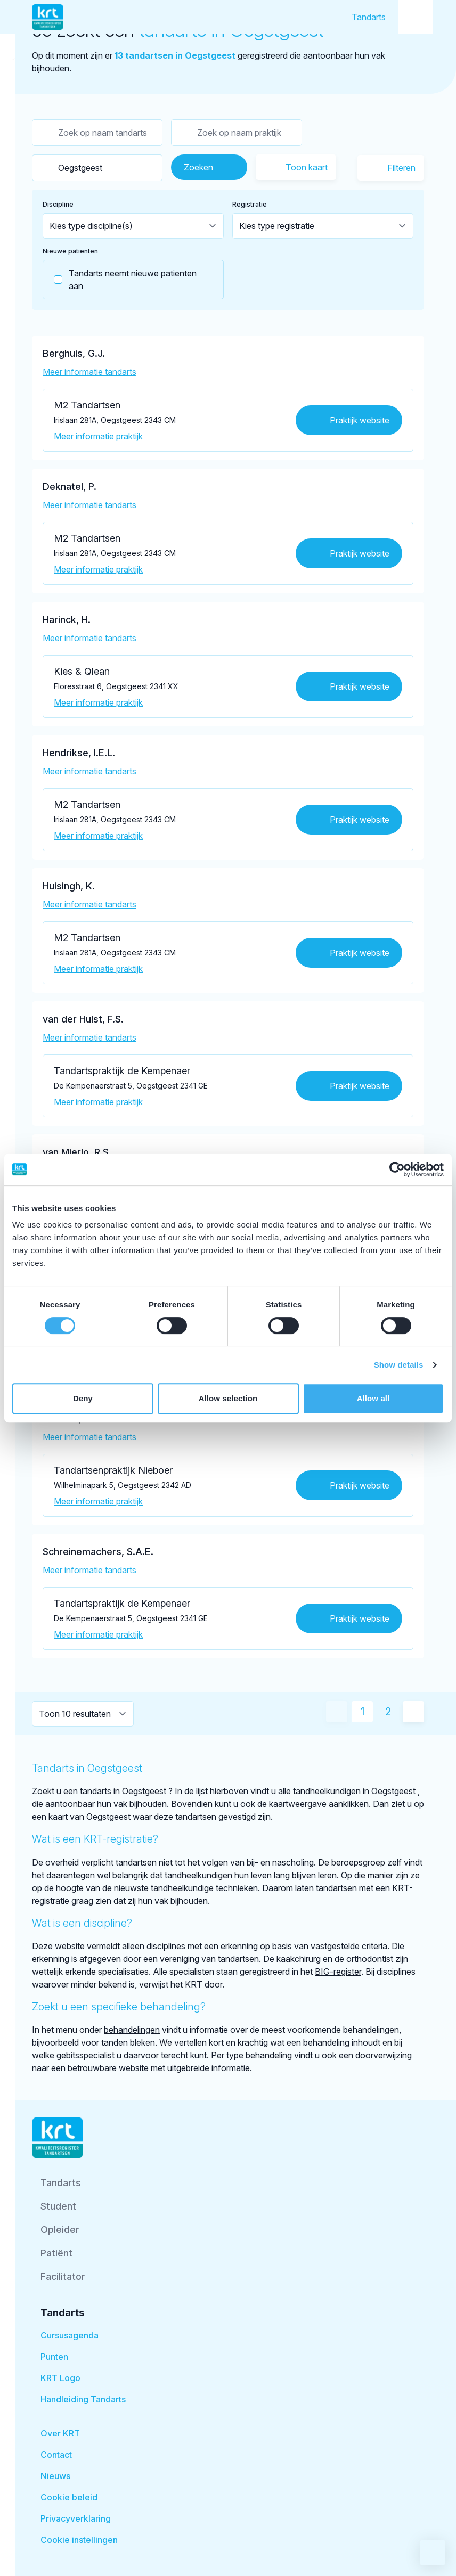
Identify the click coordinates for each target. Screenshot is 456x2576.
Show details (399, 1364)
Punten (54, 2356)
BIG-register (338, 1971)
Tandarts (369, 17)
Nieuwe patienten (70, 251)
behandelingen (132, 2029)
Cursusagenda (69, 2335)
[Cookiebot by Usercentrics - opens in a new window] (397, 1169)
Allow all (373, 1398)
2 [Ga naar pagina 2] (388, 1711)
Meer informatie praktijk (98, 436)
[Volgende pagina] (413, 1711)
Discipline (58, 204)
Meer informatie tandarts (89, 371)
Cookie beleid (68, 2497)
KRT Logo (60, 2378)
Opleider (59, 2229)
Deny (83, 1398)
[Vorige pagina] (336, 1711)
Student (58, 2206)
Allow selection (228, 1398)
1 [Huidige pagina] (362, 1711)
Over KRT (60, 2433)
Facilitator (62, 2276)
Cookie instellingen (79, 2539)
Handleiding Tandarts (83, 2399)
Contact (56, 2454)
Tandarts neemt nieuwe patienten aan (120, 279)
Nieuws (55, 2476)
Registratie (249, 204)
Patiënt (56, 2253)
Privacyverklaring (75, 2518)
